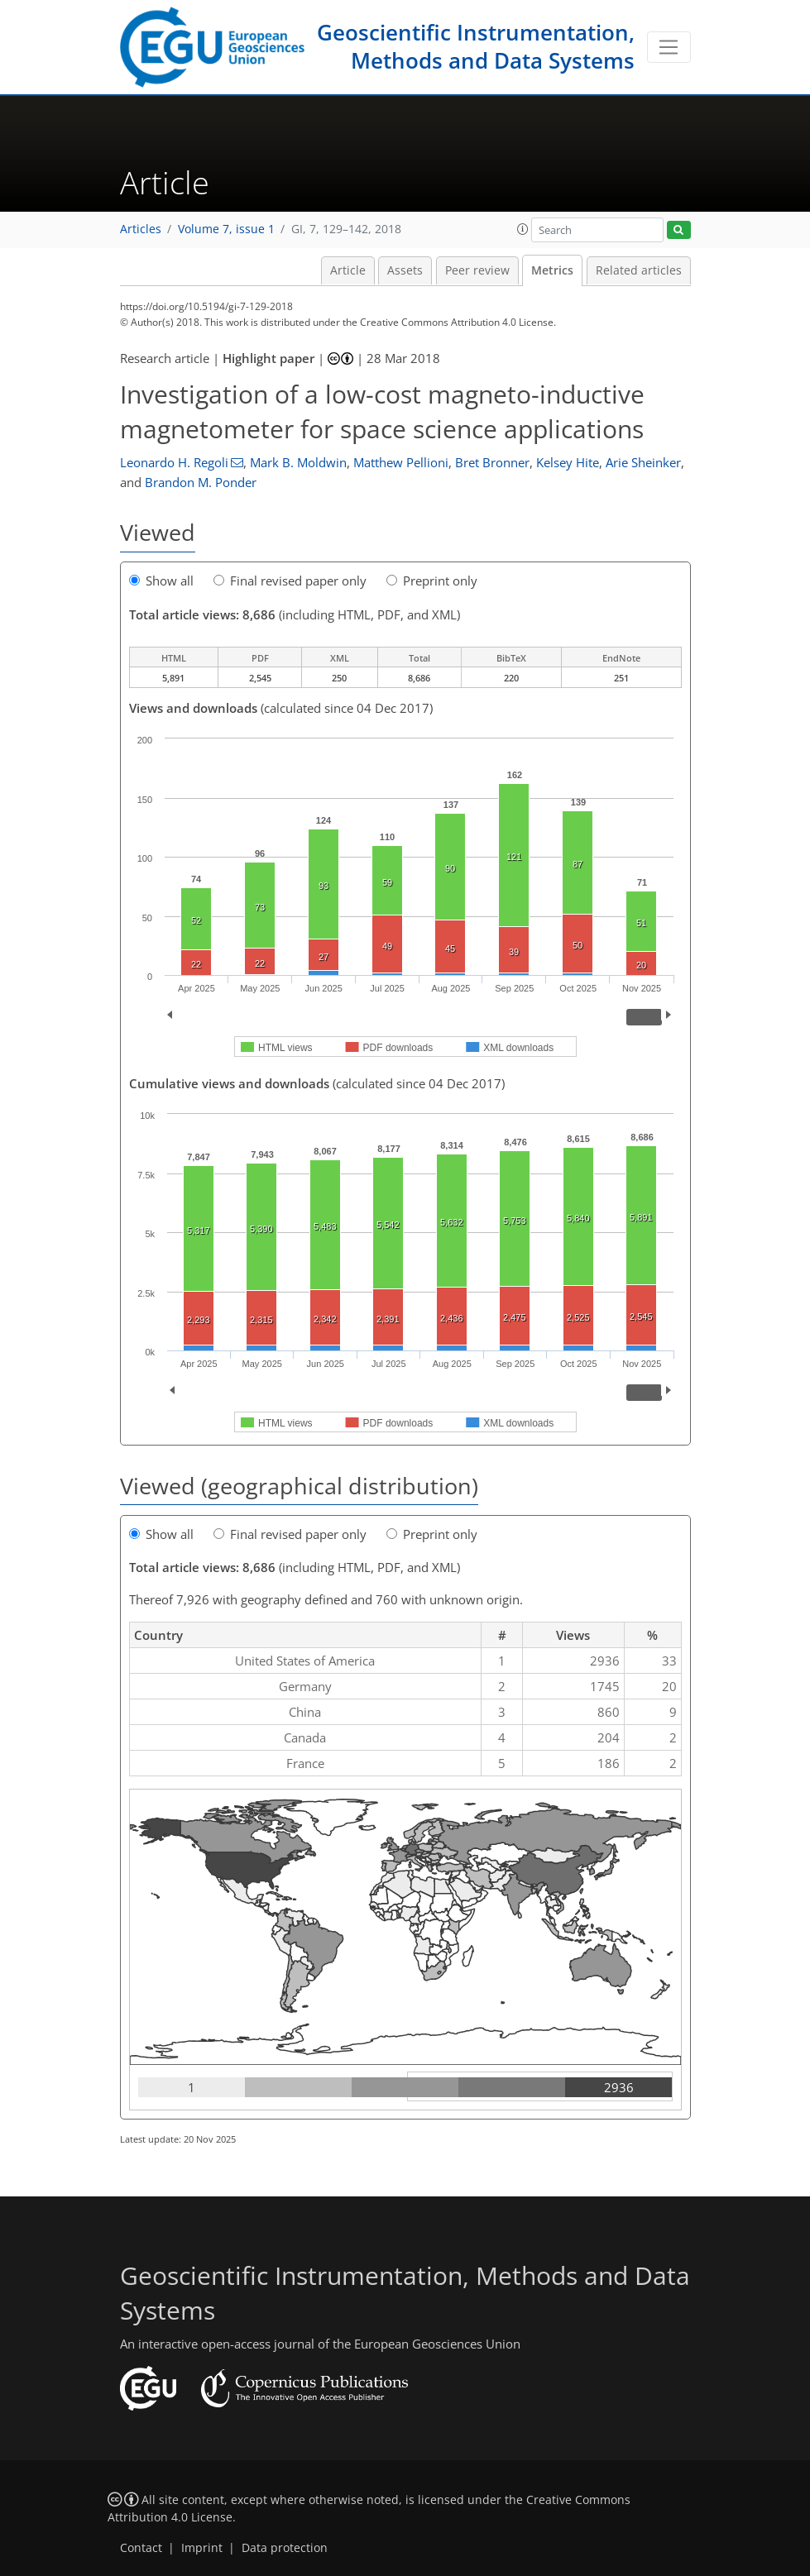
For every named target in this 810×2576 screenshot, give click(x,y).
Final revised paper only (290, 580)
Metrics (552, 270)
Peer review (477, 270)
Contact (141, 2547)
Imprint (202, 2547)
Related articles (639, 270)
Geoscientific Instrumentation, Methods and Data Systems (476, 46)
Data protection (285, 2547)
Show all (161, 580)
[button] (523, 229)
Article (348, 270)
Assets (405, 270)
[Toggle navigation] (669, 47)
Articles (140, 229)
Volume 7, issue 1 (226, 229)
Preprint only (431, 580)
